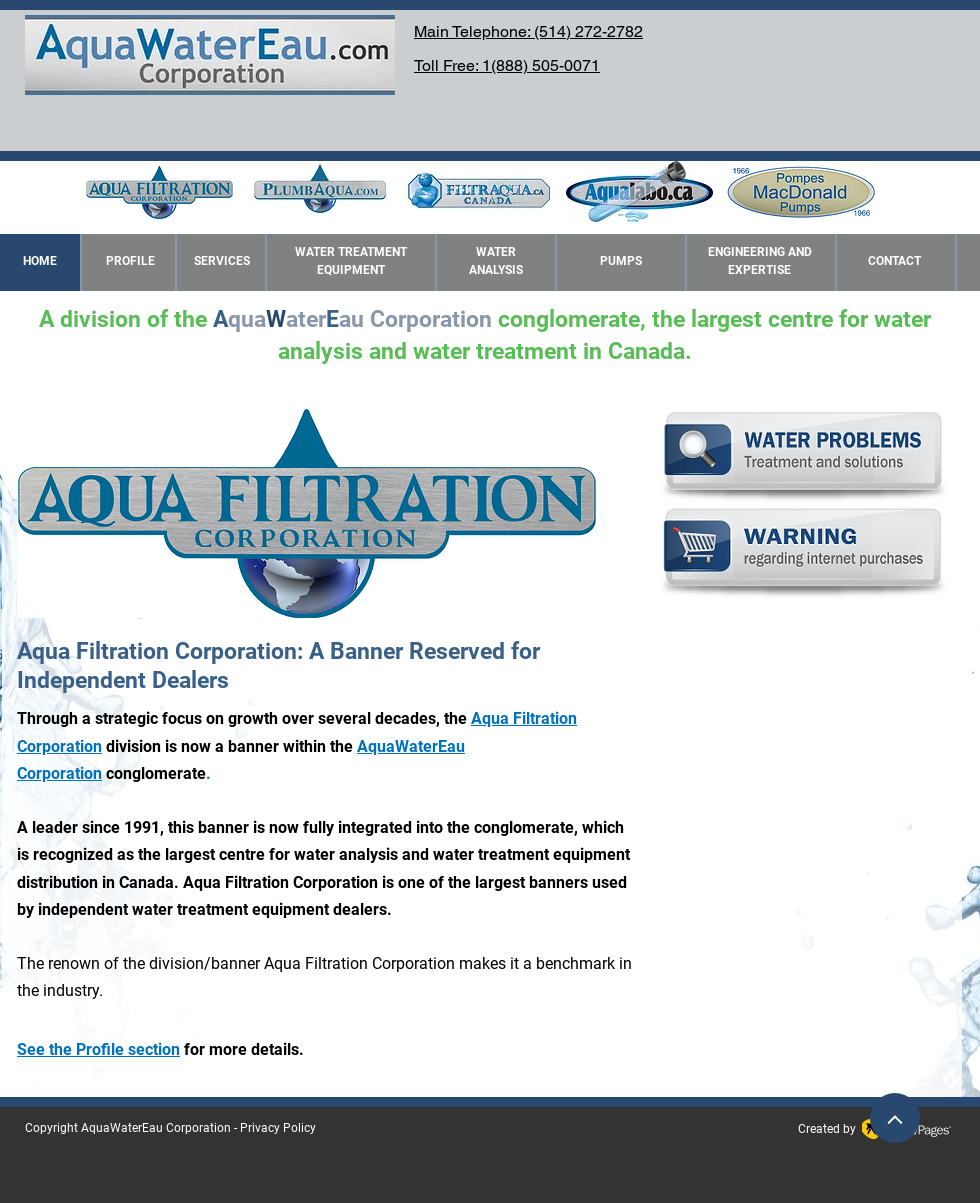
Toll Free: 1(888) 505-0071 (507, 65)
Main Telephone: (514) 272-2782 (528, 31)
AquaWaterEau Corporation (156, 1128)
